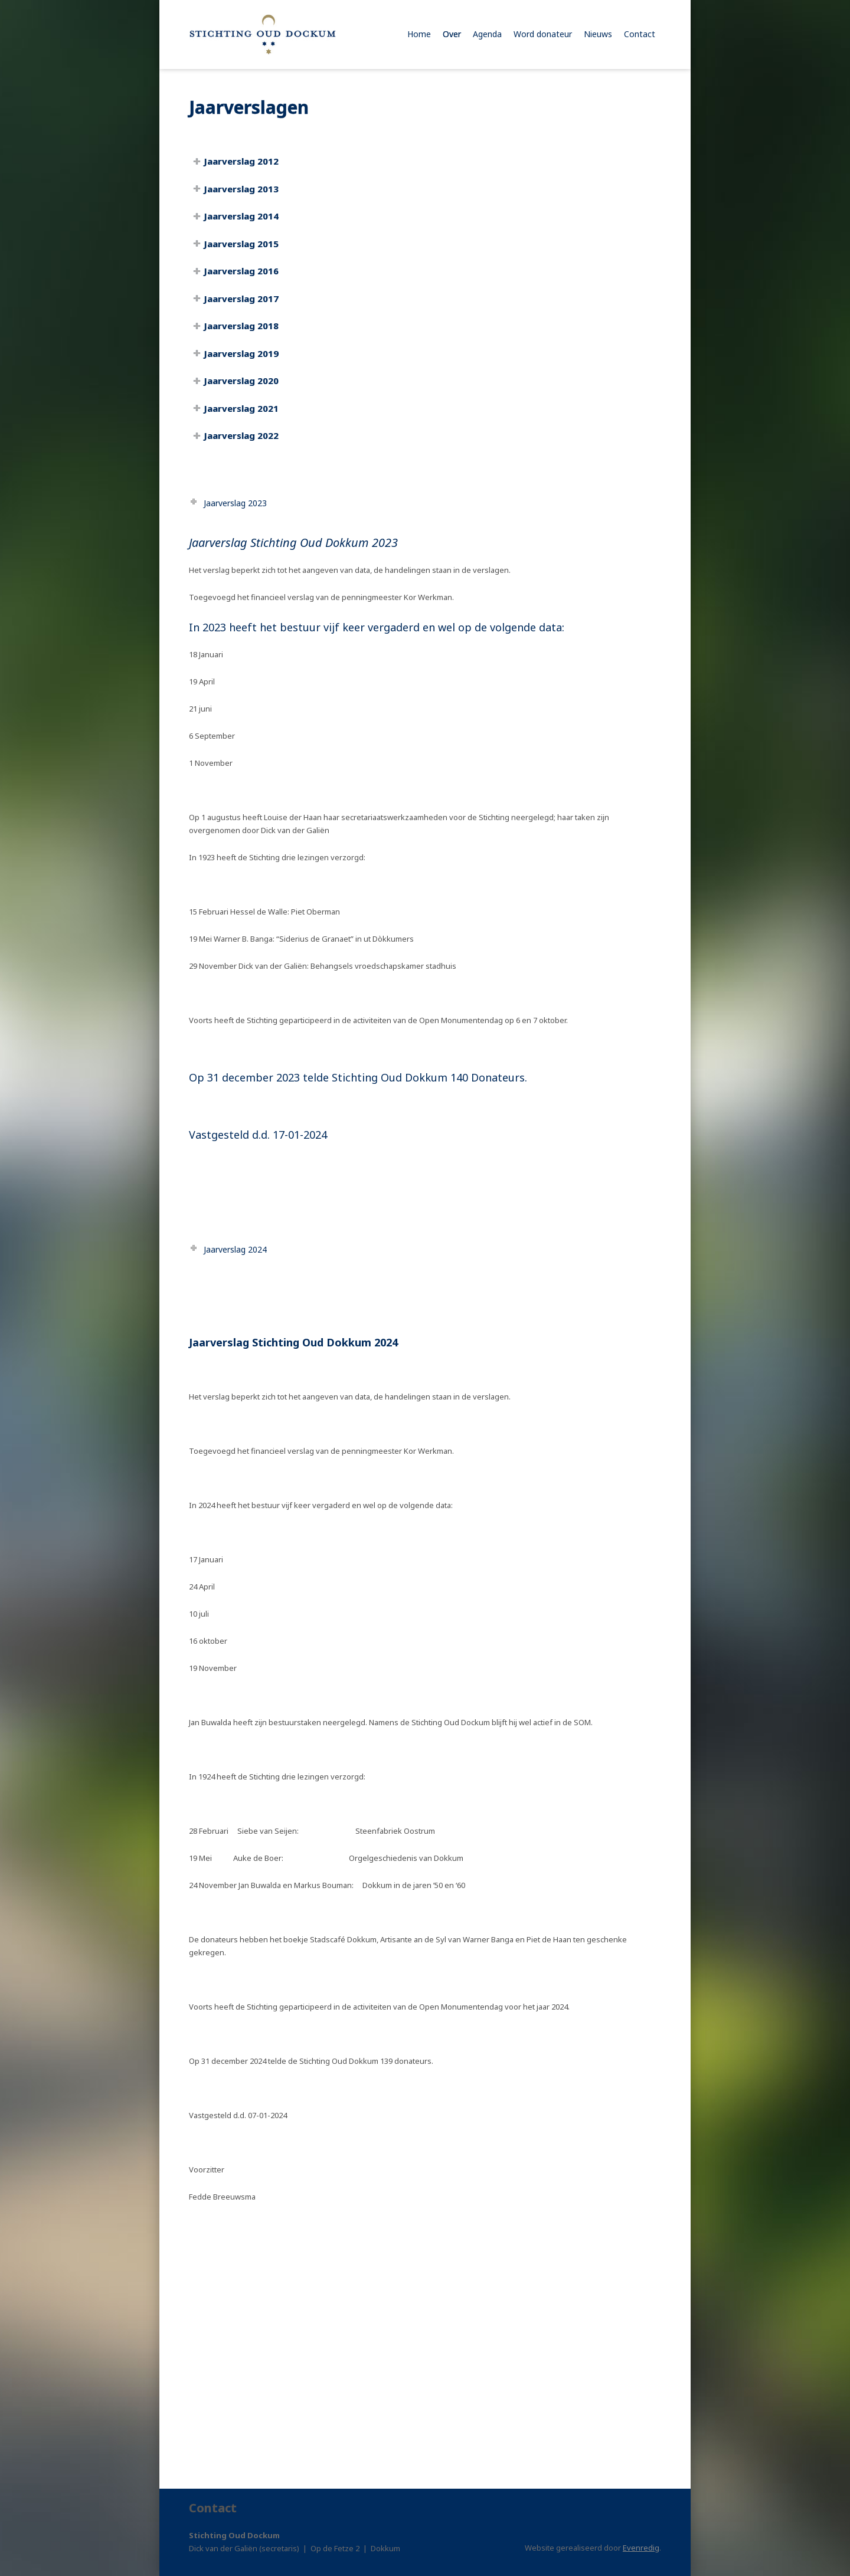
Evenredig (641, 2547)
